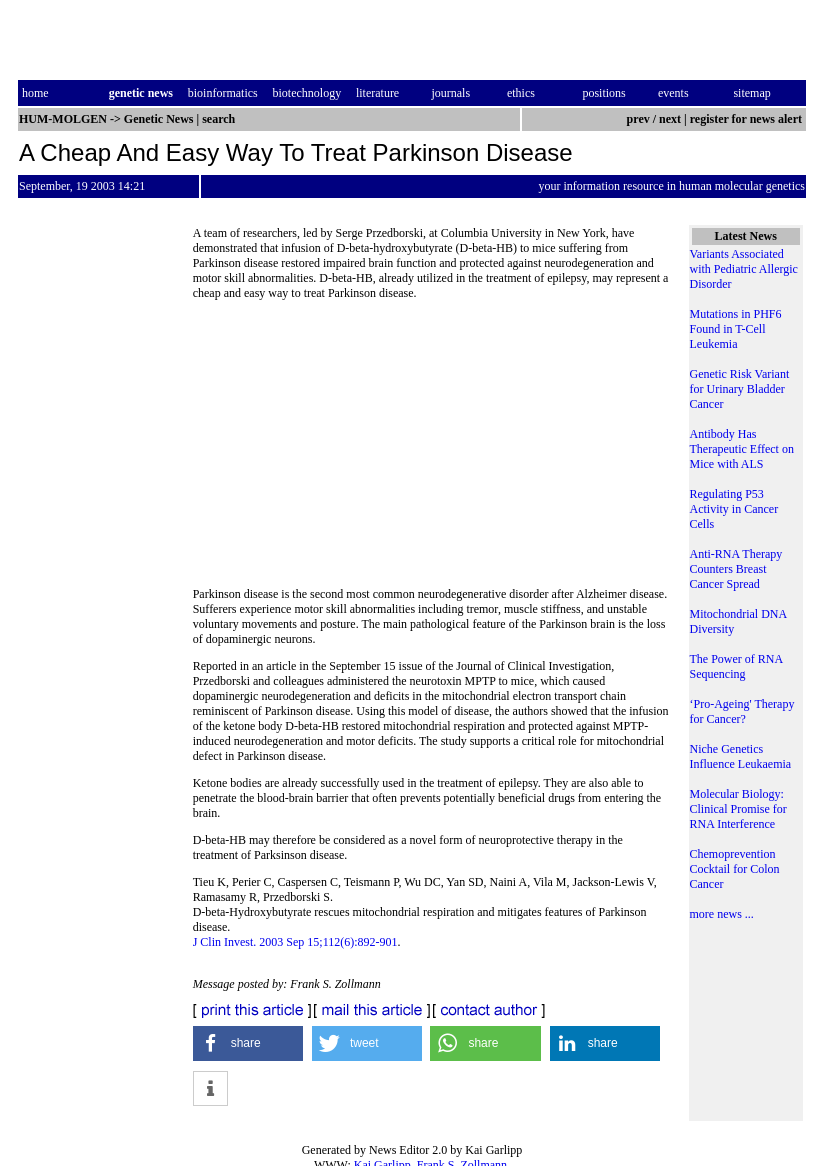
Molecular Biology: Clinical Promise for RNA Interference (738, 809)
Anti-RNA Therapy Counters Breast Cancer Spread (736, 569)
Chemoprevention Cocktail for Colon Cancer (735, 869)
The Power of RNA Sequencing (736, 666)
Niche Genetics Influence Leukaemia (741, 756)
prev (638, 119)
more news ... (722, 914)
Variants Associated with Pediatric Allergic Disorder (744, 269)
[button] (248, 1043)
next (670, 119)
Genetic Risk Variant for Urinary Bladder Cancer (740, 389)
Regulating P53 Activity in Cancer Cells (734, 509)
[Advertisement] (431, 450)
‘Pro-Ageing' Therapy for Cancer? (742, 711)
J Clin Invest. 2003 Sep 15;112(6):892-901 (295, 942)
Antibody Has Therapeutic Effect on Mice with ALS (742, 449)
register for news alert (747, 119)
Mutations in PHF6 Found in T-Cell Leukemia (736, 329)
